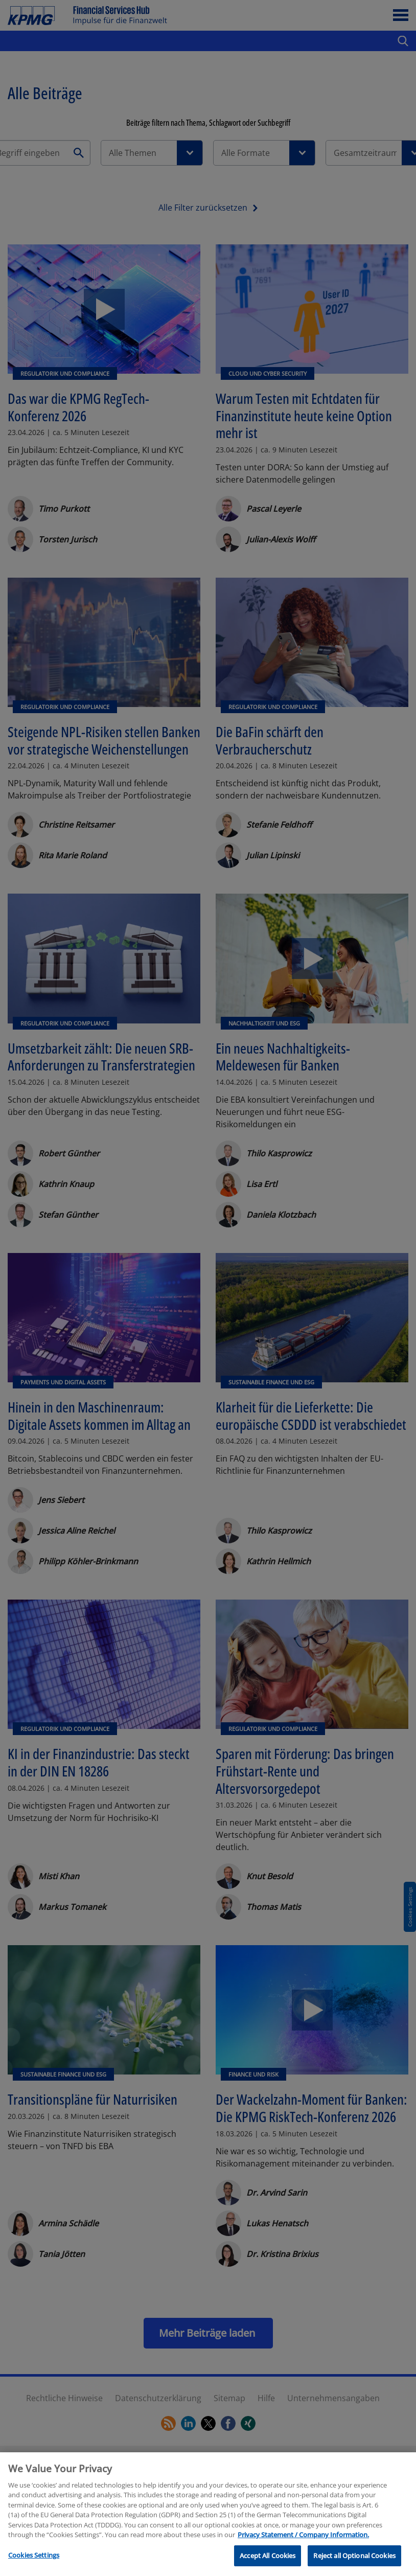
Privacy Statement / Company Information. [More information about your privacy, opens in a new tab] (303, 2549)
